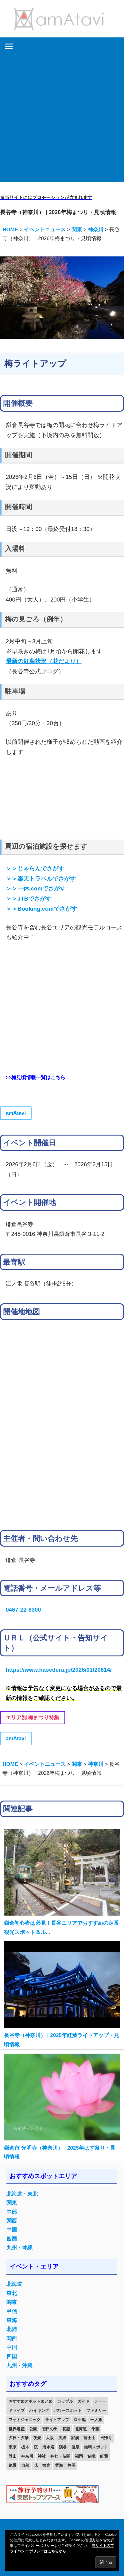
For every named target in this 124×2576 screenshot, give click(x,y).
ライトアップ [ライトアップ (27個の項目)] (57, 2419)
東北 (11, 2293)
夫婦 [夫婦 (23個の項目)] (62, 2438)
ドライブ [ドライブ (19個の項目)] (17, 2410)
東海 (11, 2320)
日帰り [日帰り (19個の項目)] (106, 2438)
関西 (11, 2221)
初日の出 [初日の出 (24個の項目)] (50, 2429)
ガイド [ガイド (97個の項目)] (84, 2401)
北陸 (11, 2329)
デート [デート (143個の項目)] (100, 2401)
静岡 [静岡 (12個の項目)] (72, 2465)
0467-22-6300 (23, 1609)
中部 (11, 2212)
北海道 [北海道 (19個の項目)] (81, 2429)
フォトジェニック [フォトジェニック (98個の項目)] (25, 2419)
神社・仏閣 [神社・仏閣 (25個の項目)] (60, 2456)
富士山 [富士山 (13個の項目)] (89, 2438)
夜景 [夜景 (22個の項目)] (37, 2438)
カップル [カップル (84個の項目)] (65, 2401)
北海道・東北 (22, 2194)
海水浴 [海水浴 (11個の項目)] (48, 2447)
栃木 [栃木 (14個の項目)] (25, 2447)
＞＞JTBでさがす (29, 898)
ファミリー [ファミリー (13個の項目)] (96, 2410)
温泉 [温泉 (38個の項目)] (75, 2447)
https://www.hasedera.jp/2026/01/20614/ (58, 1670)
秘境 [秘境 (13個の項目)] (91, 2456)
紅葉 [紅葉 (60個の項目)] (104, 2456)
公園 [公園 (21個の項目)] (33, 2429)
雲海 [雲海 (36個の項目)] (59, 2465)
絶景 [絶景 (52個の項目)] (13, 2465)
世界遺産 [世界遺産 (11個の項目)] (17, 2429)
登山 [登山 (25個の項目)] (13, 2456)
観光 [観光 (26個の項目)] (46, 2465)
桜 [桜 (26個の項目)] (36, 2447)
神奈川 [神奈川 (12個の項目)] (27, 2456)
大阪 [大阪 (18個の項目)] (50, 2438)
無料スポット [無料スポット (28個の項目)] (96, 2447)
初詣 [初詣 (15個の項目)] (66, 2429)
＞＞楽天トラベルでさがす (41, 878)
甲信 (11, 2311)
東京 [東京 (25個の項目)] (13, 2447)
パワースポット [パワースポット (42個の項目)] (68, 2410)
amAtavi (16, 1113)
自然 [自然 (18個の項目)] (25, 2465)
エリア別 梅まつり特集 (33, 1718)
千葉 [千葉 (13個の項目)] (95, 2429)
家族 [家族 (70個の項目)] (75, 2438)
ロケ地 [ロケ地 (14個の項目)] (80, 2419)
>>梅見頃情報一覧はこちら (35, 1077)
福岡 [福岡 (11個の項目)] (79, 2456)
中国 (11, 2230)
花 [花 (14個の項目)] (36, 2465)
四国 (11, 2239)
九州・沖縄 (19, 2248)
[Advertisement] (62, 120)
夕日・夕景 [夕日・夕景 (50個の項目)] (19, 2438)
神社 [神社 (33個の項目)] (42, 2456)
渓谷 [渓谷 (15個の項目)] (63, 2447)
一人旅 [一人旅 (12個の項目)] (96, 2419)
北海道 (14, 2284)
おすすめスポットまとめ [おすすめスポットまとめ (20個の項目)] (30, 2401)
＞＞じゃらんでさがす (35, 868)
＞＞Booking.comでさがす (41, 908)
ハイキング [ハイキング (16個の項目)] (39, 2410)
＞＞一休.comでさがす (36, 888)
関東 (11, 2203)
